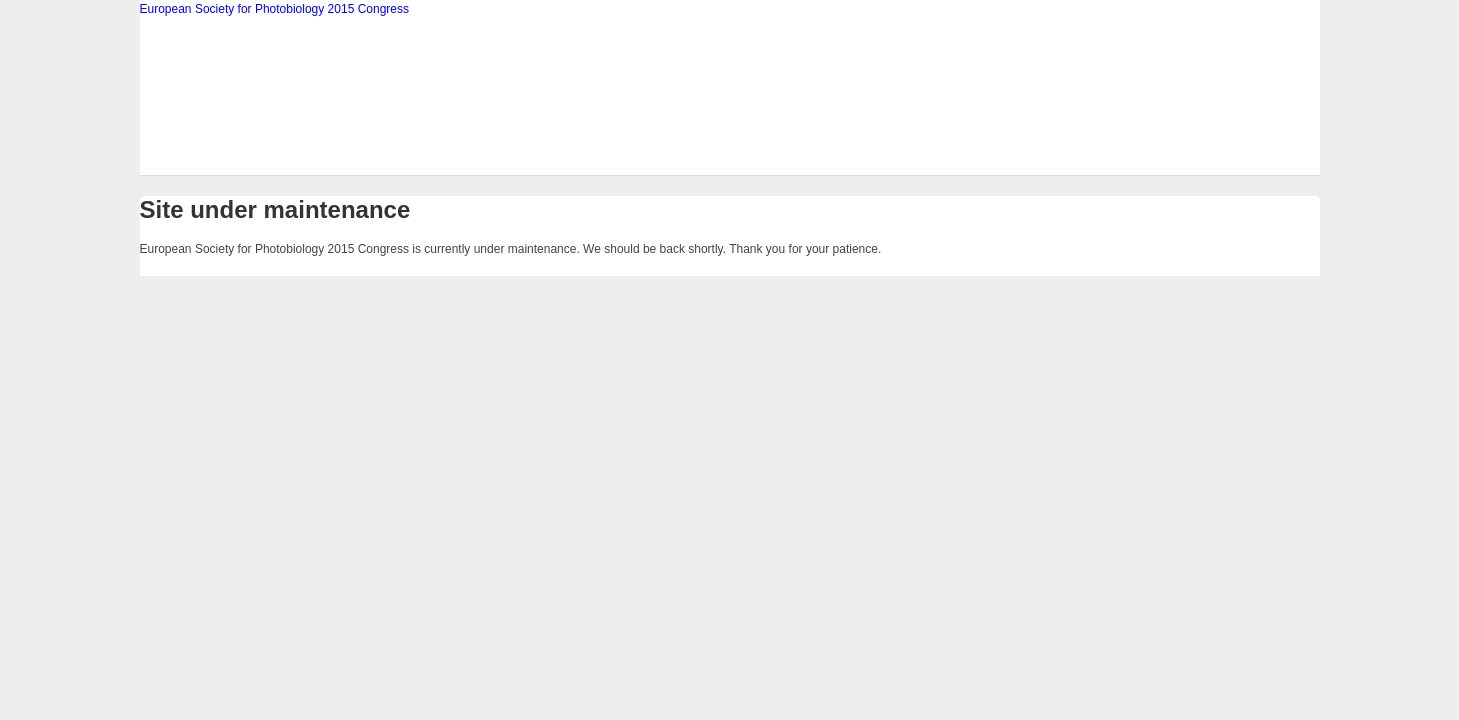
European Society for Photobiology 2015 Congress (275, 9)
